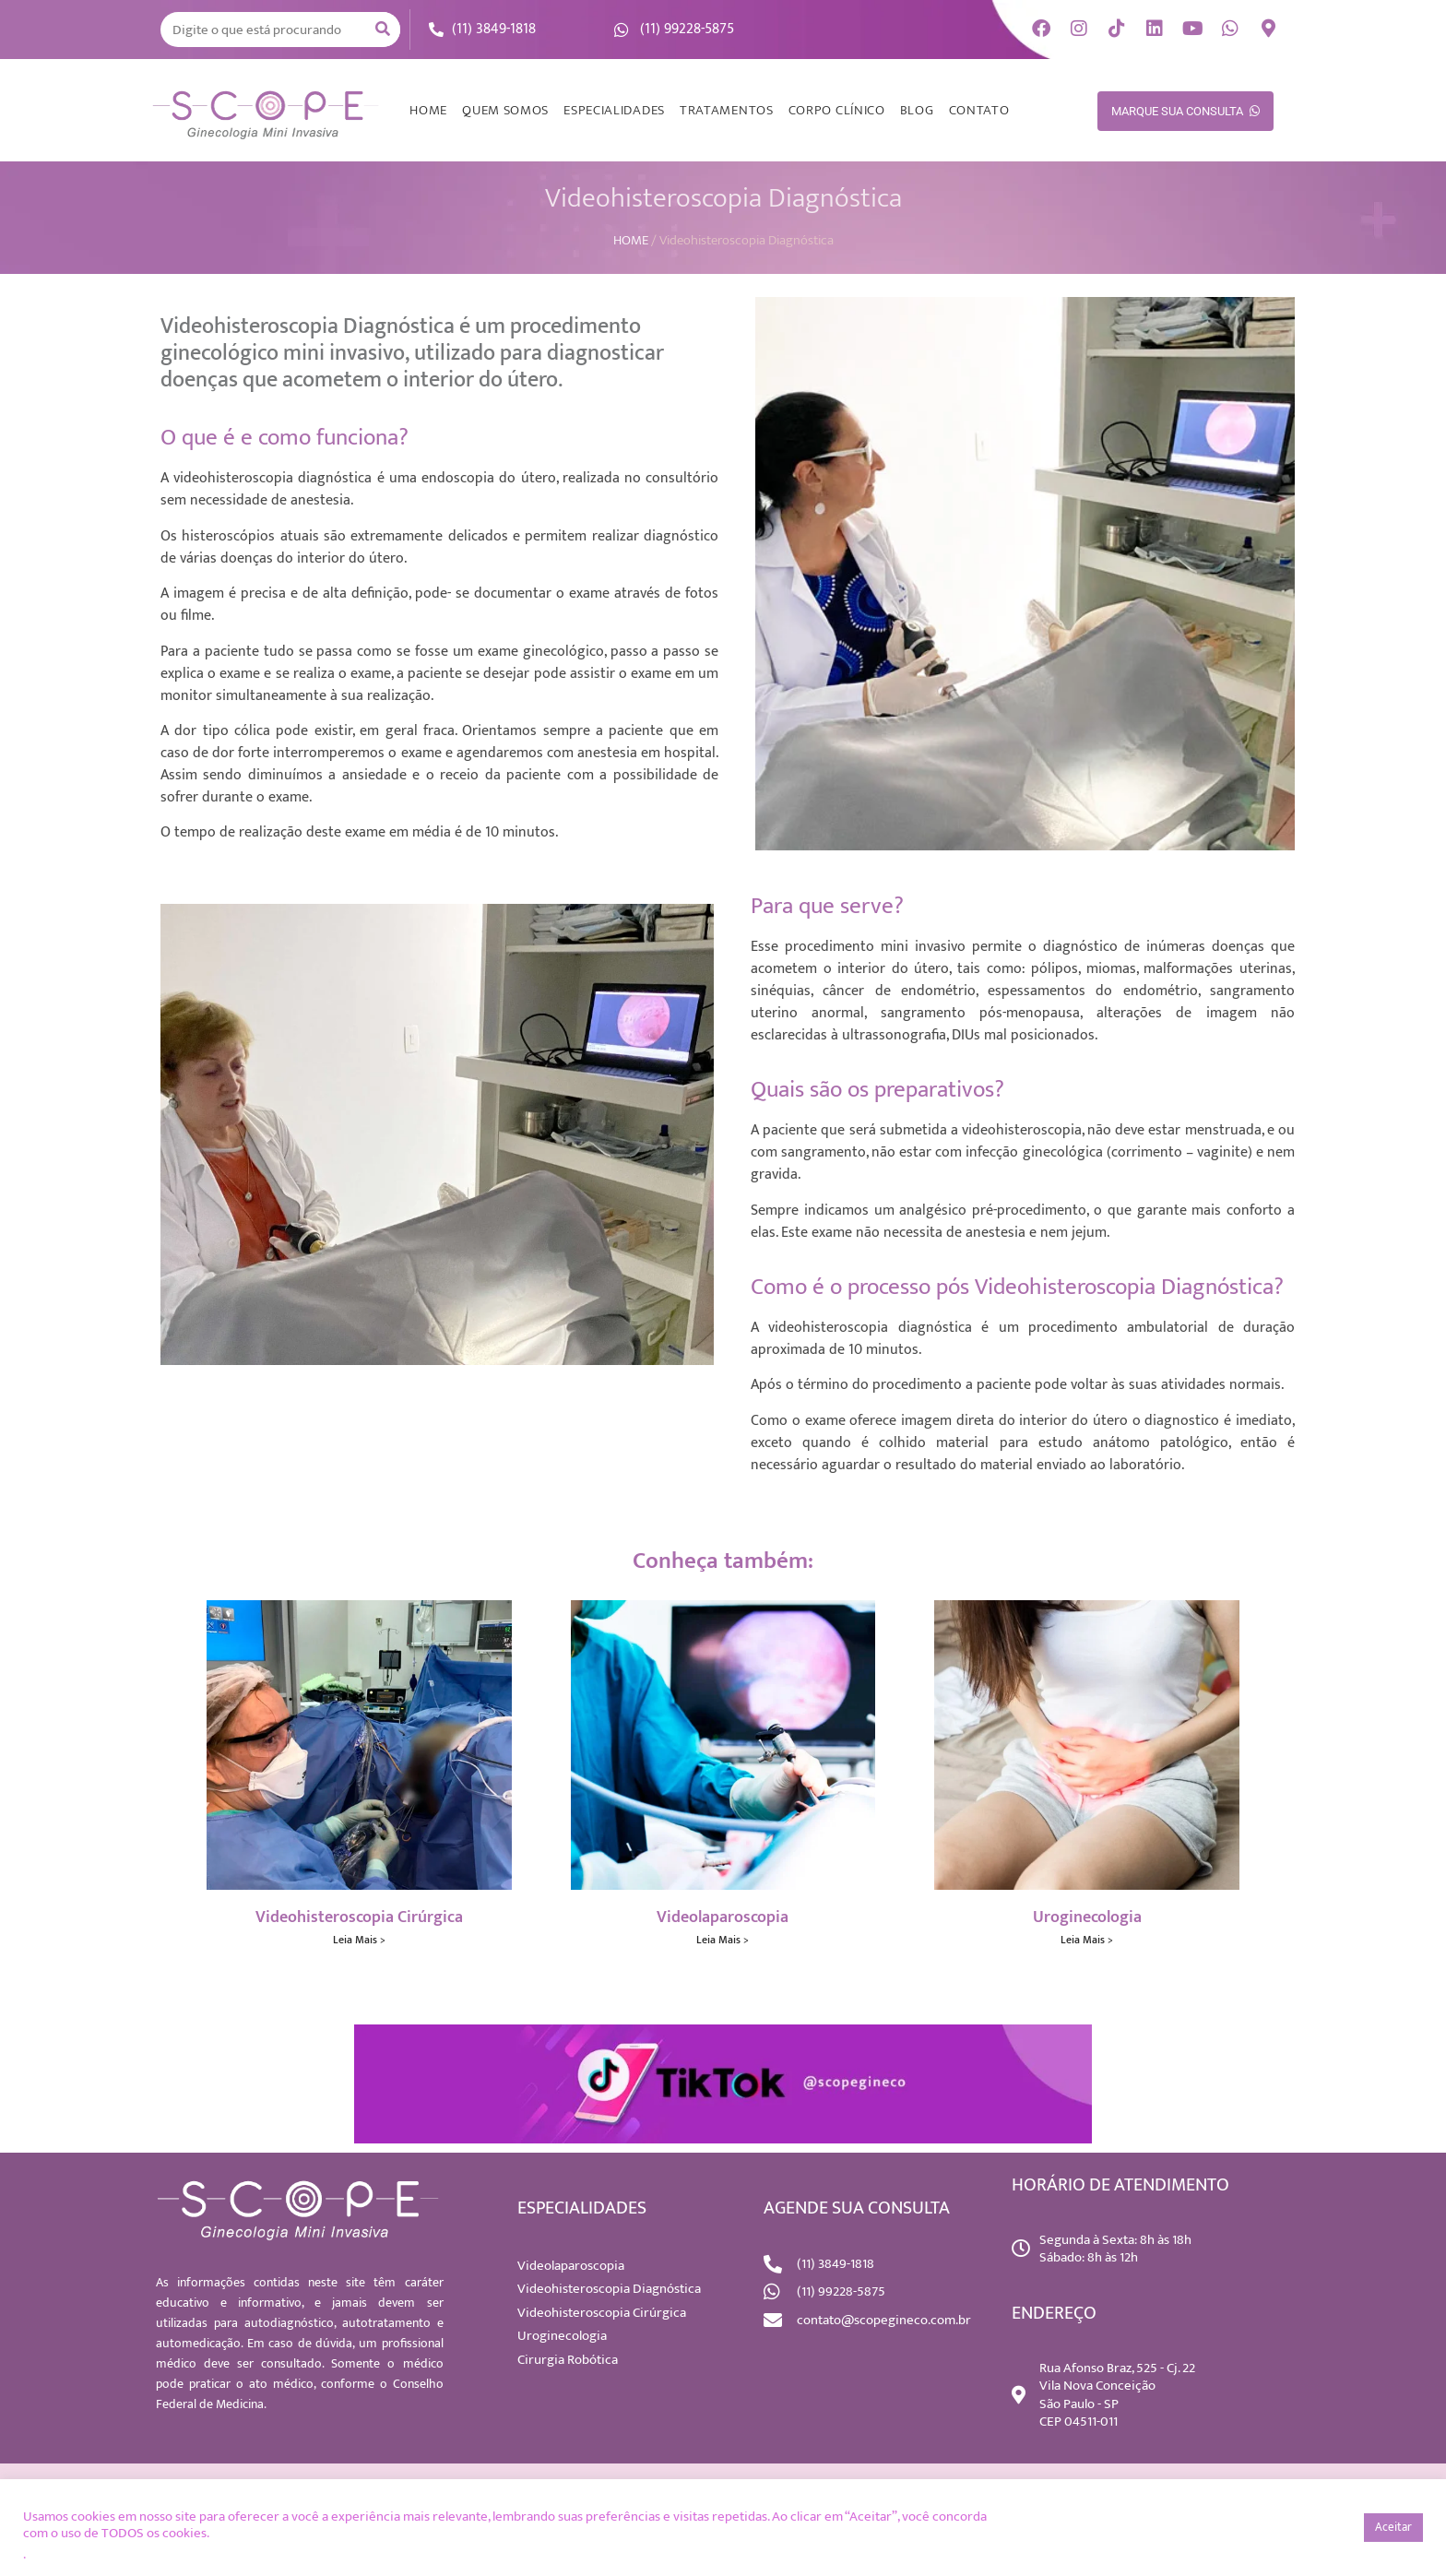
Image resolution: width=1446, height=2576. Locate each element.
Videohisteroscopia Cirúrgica (359, 1917)
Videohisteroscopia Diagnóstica (609, 2288)
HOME (428, 110)
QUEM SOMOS (505, 110)
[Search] (382, 29)
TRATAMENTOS (727, 110)
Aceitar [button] (1393, 2527)
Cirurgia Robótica (567, 2359)
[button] (1339, 2528)
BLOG (917, 110)
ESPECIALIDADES (614, 110)
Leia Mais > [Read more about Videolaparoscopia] (722, 1939)
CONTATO (979, 110)
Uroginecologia (1087, 1917)
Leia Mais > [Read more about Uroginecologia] (1087, 1939)
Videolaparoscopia (722, 1917)
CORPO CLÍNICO (836, 110)
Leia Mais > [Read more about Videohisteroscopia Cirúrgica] (359, 1939)
